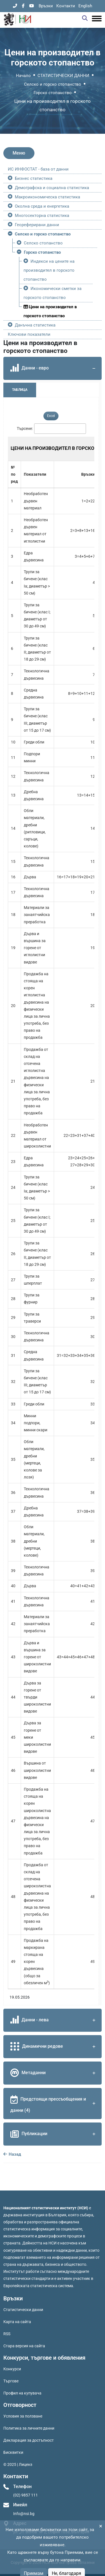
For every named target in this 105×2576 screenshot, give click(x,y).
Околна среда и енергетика (42, 206)
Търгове (10, 2381)
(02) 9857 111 (25, 2495)
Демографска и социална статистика (52, 187)
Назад (12, 2154)
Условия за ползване (22, 2416)
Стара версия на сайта (24, 2346)
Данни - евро (53, 368)
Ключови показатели (29, 334)
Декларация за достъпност (28, 2440)
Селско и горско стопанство (52, 84)
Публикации (53, 2134)
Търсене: (25, 428)
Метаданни (53, 2073)
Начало (23, 75)
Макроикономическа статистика (47, 196)
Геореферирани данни (37, 224)
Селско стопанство (43, 243)
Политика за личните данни (28, 2428)
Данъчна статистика (35, 325)
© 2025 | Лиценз (17, 2464)
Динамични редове (53, 2047)
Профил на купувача (22, 2393)
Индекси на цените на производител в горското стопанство (49, 270)
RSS (6, 2334)
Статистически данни (23, 2309)
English (85, 5)
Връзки (46, 5)
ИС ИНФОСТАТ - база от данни (38, 169)
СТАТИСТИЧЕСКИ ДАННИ (63, 75)
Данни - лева (53, 2020)
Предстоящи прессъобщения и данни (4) (53, 2102)
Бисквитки (13, 2452)
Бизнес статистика (33, 178)
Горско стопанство (53, 92)
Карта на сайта (17, 2321)
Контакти (65, 5)
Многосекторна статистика (42, 215)
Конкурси (12, 2369)
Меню (19, 153)
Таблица (19, 390)
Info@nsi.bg (23, 2513)
